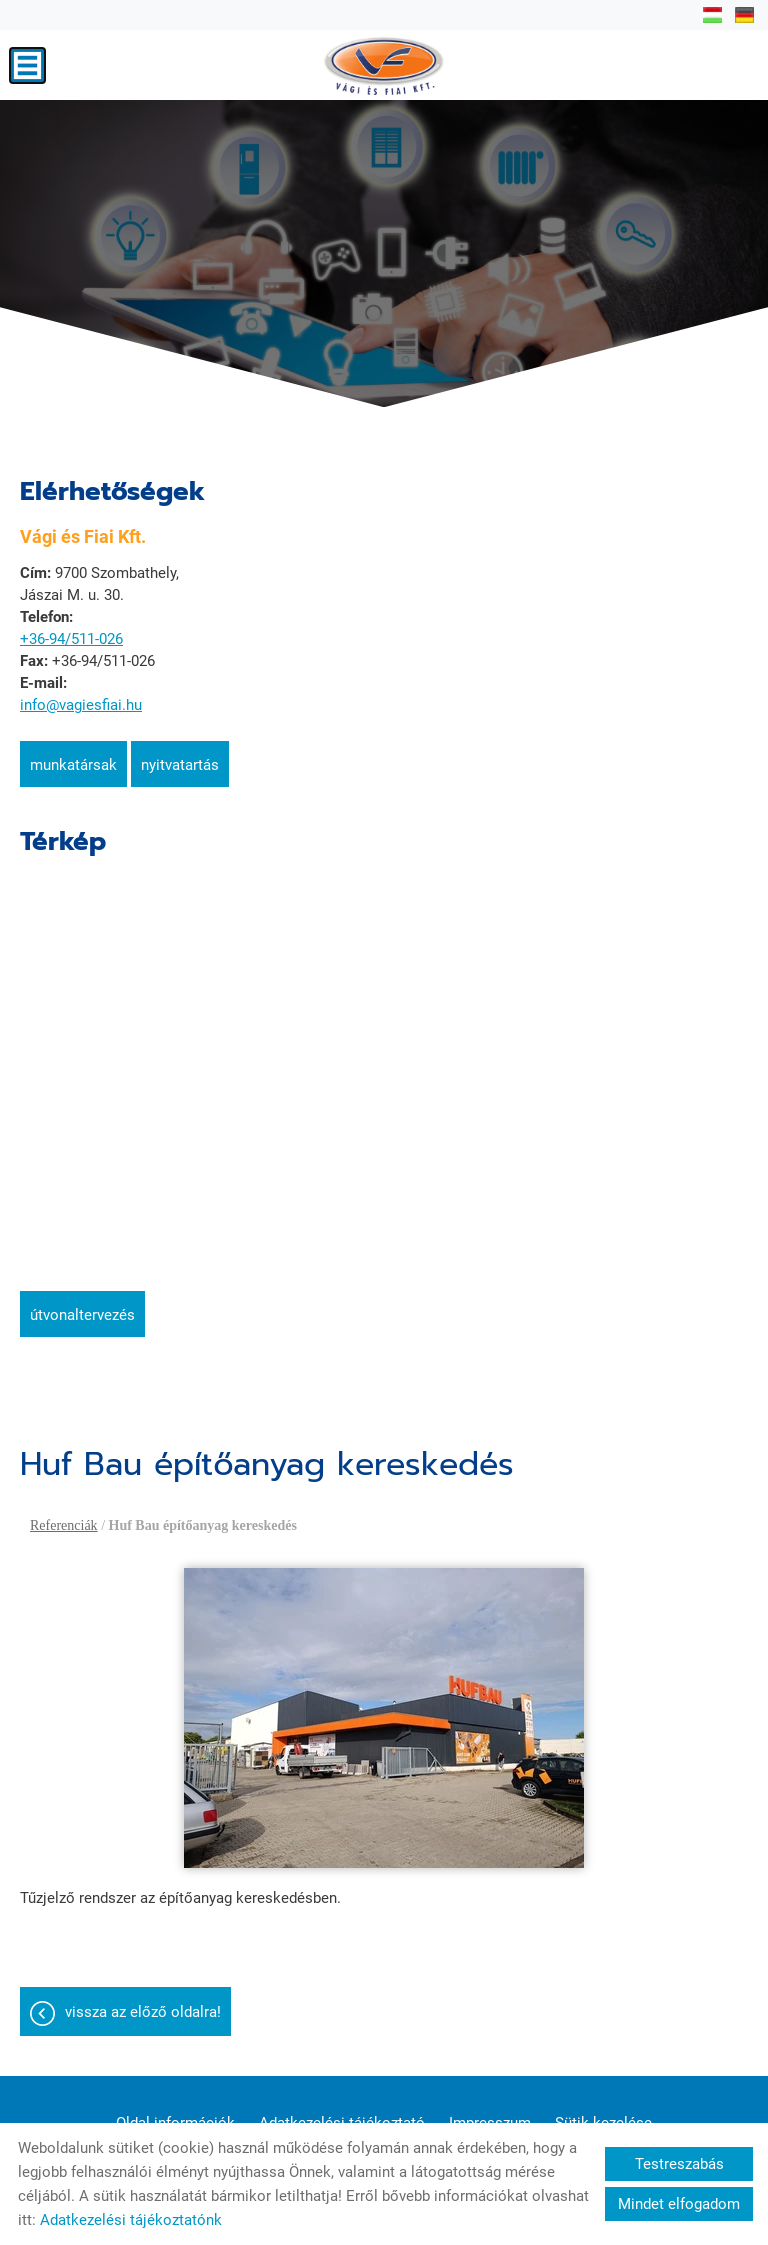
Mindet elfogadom (679, 2204)
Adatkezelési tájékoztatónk (131, 2220)
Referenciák (64, 1525)
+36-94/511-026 (71, 639)
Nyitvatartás (180, 765)
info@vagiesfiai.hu (81, 705)
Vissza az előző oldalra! (143, 2012)
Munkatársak (73, 765)
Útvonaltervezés (82, 1315)
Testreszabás (679, 2164)
